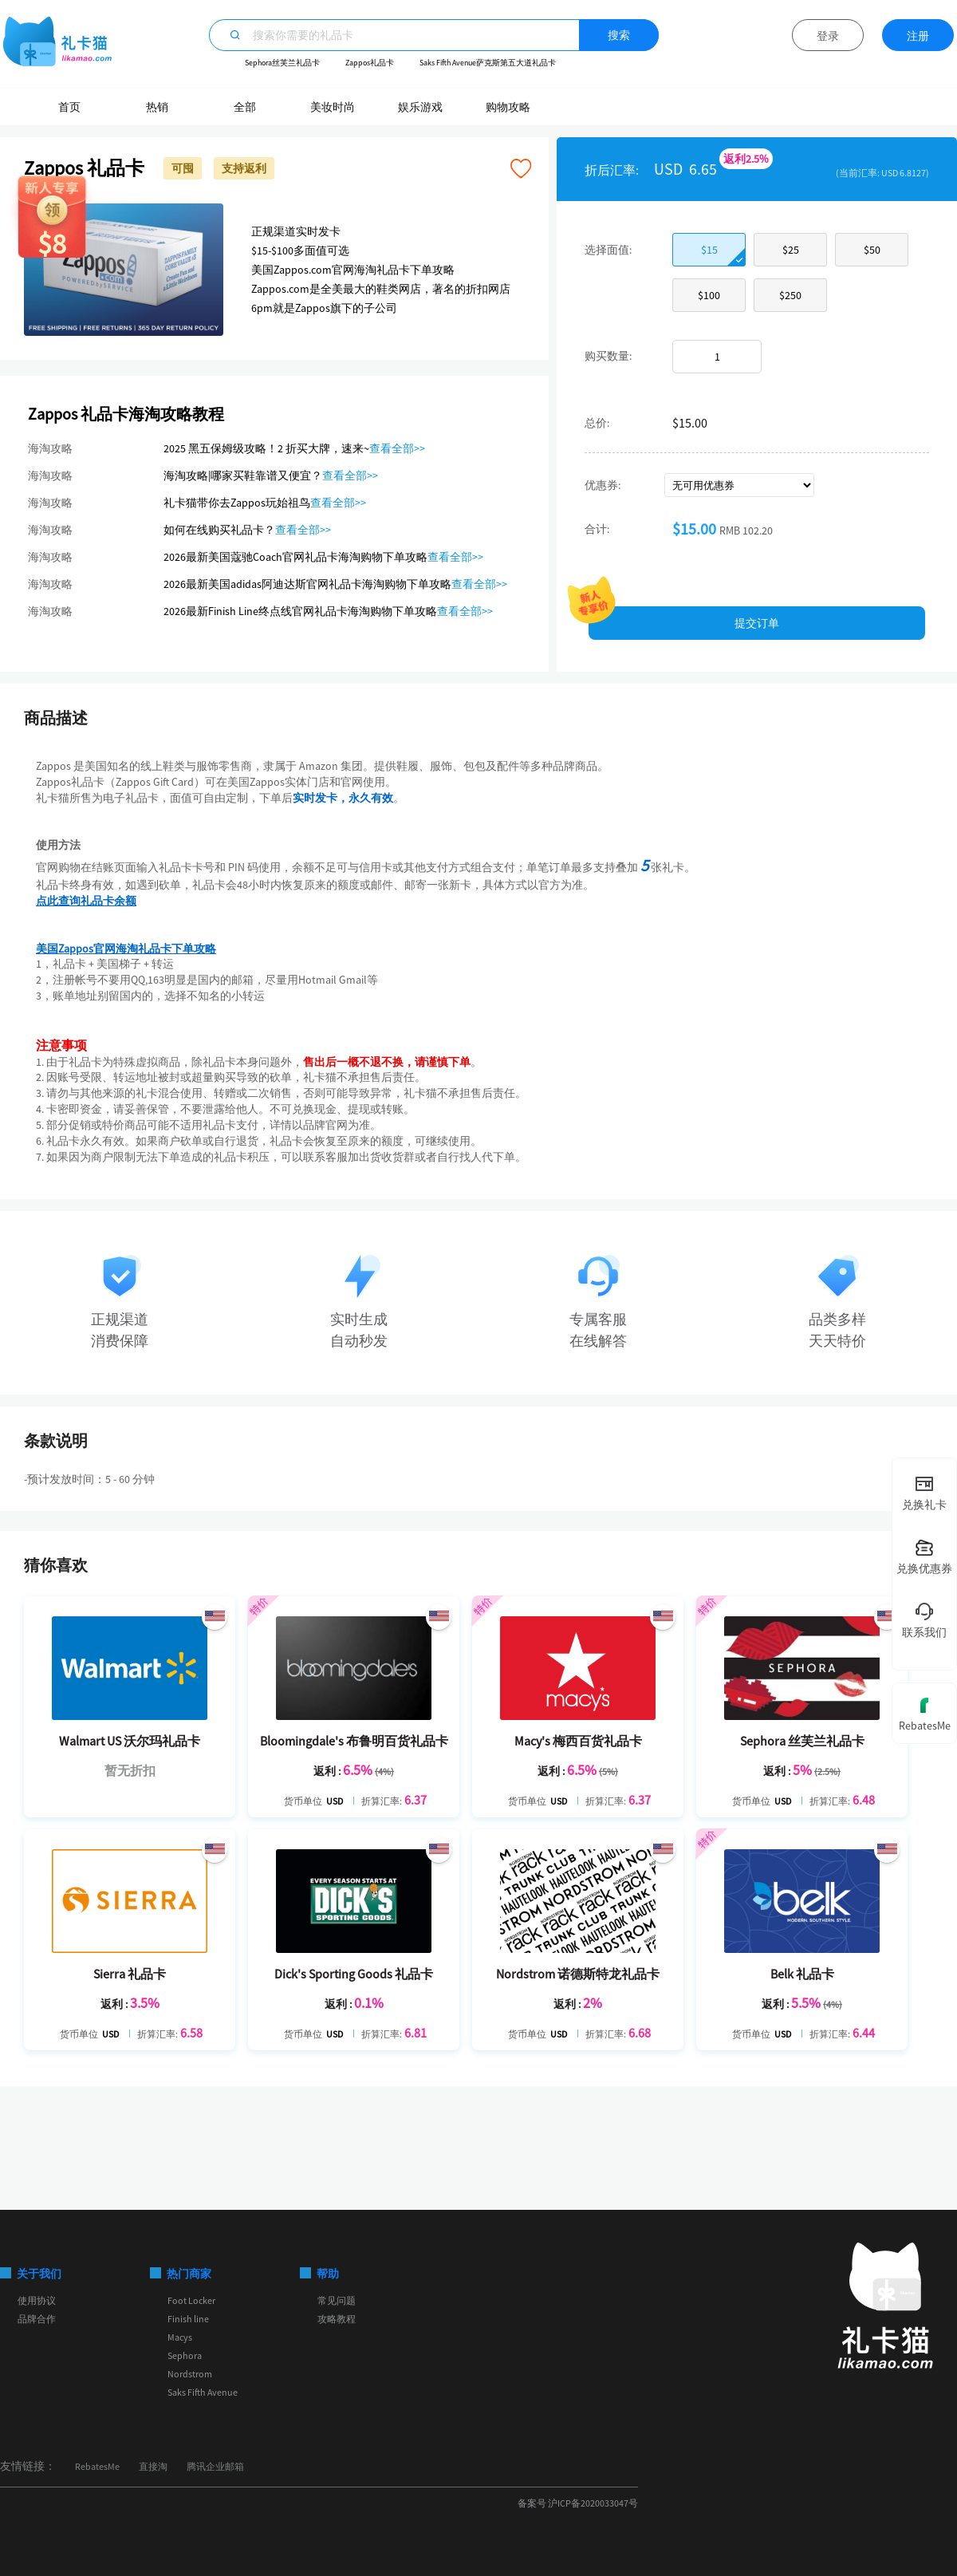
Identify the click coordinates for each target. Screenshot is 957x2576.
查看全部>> (397, 448)
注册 (918, 36)
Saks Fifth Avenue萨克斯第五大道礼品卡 (487, 62)
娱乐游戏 (420, 107)
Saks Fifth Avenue (202, 2392)
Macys (179, 2337)
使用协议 (37, 2300)
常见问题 (336, 2300)
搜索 (619, 35)
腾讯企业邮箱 (215, 2466)
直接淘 (153, 2466)
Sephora (184, 2355)
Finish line (188, 2319)
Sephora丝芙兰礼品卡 (282, 62)
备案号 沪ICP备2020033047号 (578, 2503)
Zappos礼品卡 (369, 62)
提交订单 (756, 623)
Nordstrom (189, 2374)
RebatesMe (97, 2466)
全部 (245, 107)
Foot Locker (191, 2300)
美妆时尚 (332, 107)
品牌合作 (37, 2319)
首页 (69, 107)
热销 (157, 107)
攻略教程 (336, 2319)
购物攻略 (508, 107)
